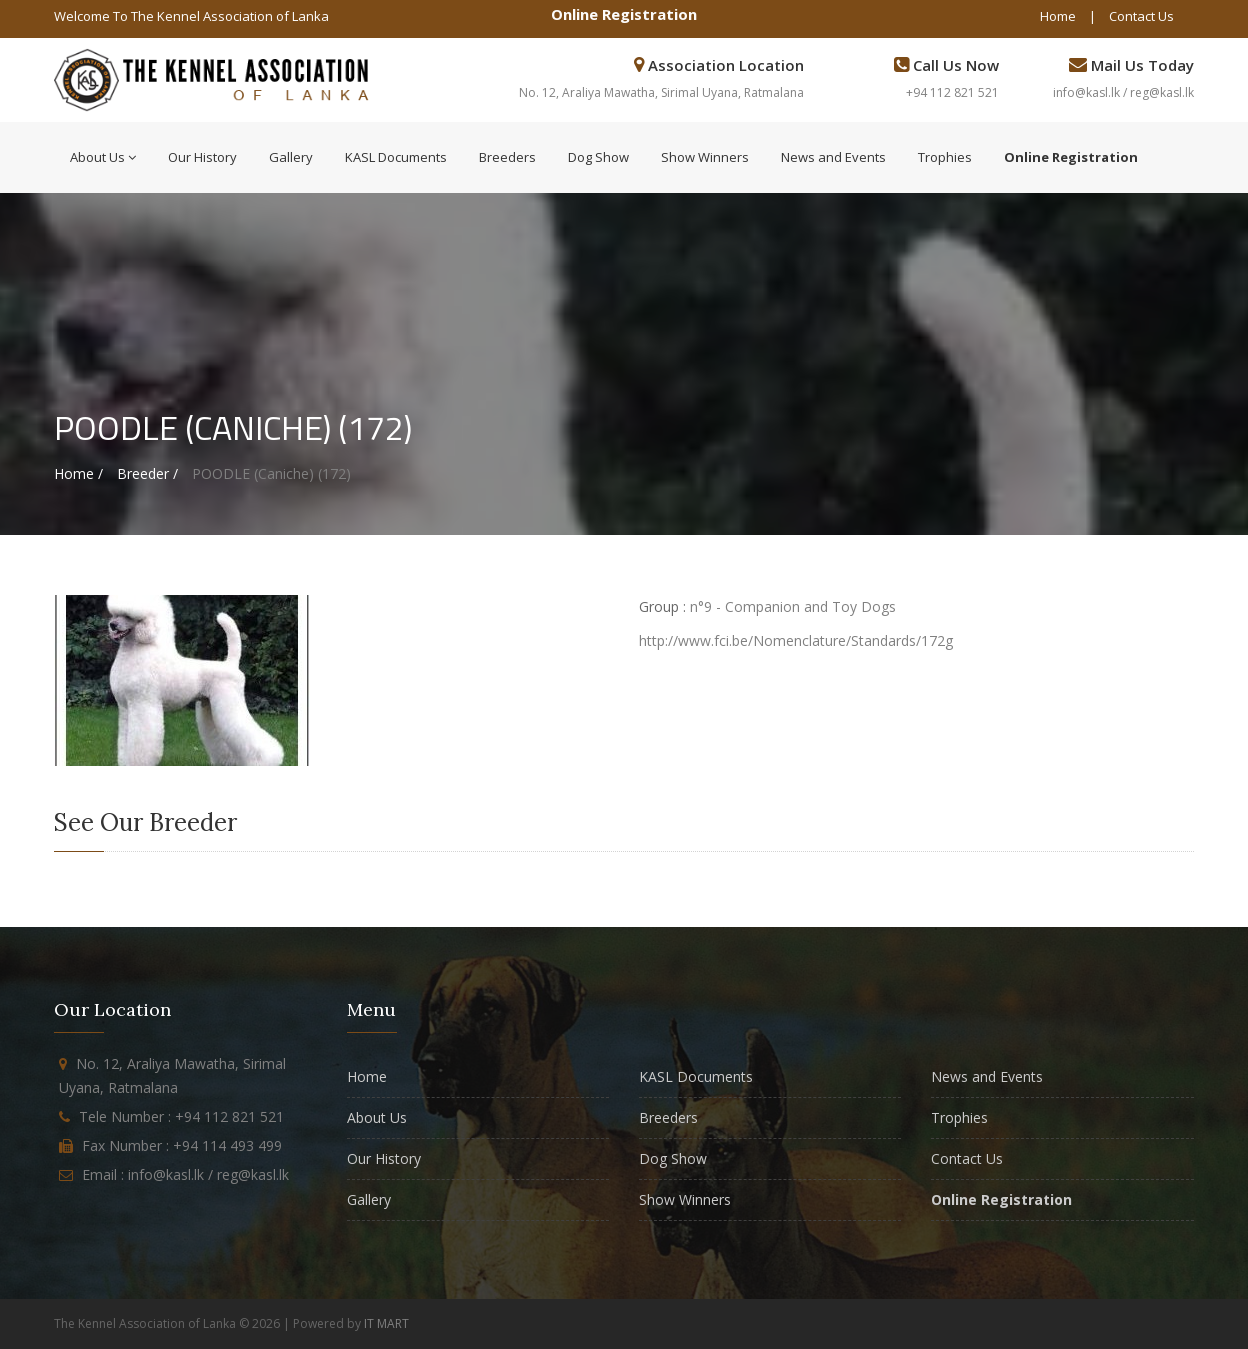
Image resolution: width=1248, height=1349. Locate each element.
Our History (202, 157)
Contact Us (1141, 16)
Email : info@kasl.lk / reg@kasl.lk (185, 1174)
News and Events (833, 157)
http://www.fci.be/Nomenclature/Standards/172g (796, 640)
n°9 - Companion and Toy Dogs (793, 606)
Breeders (507, 157)
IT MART (386, 1323)
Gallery (291, 157)
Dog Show (598, 157)
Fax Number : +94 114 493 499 (182, 1145)
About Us (103, 157)
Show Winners (705, 157)
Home (1058, 16)
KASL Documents (396, 157)
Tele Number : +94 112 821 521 (181, 1116)
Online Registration (624, 14)
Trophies (945, 157)
